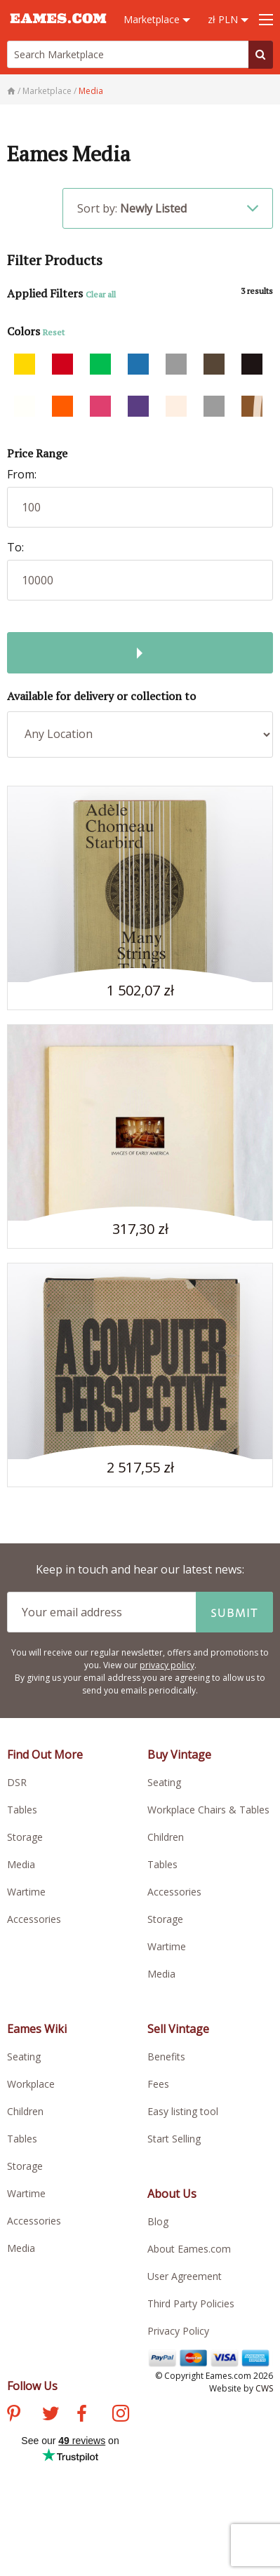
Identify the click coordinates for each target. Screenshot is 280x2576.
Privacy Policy (178, 2330)
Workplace (31, 2084)
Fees (158, 2084)
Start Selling (174, 2138)
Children (165, 1837)
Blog (157, 2221)
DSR (17, 1782)
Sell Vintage (178, 2029)
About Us (171, 2193)
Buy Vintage (179, 1754)
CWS (264, 2388)
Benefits (166, 2056)
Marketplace (157, 19)
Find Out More (45, 1754)
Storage (25, 1837)
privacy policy (167, 1665)
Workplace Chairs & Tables (208, 1809)
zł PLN (228, 19)
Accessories (34, 1919)
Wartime (26, 1891)
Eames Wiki (37, 2029)
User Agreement (184, 2276)
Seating (164, 1782)
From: (21, 474)
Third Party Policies (190, 2303)
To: (15, 547)
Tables (22, 1809)
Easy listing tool (182, 2111)
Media (21, 1864)
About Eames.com (189, 2248)
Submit (234, 1612)
